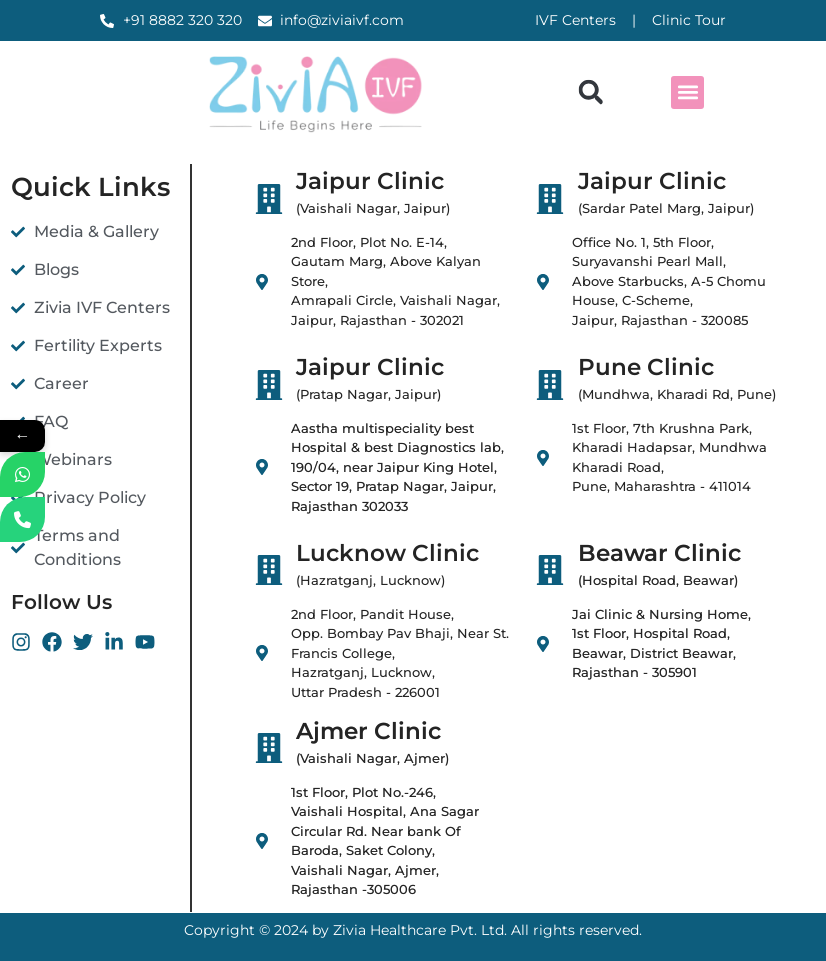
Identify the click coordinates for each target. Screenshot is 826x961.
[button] (590, 92)
